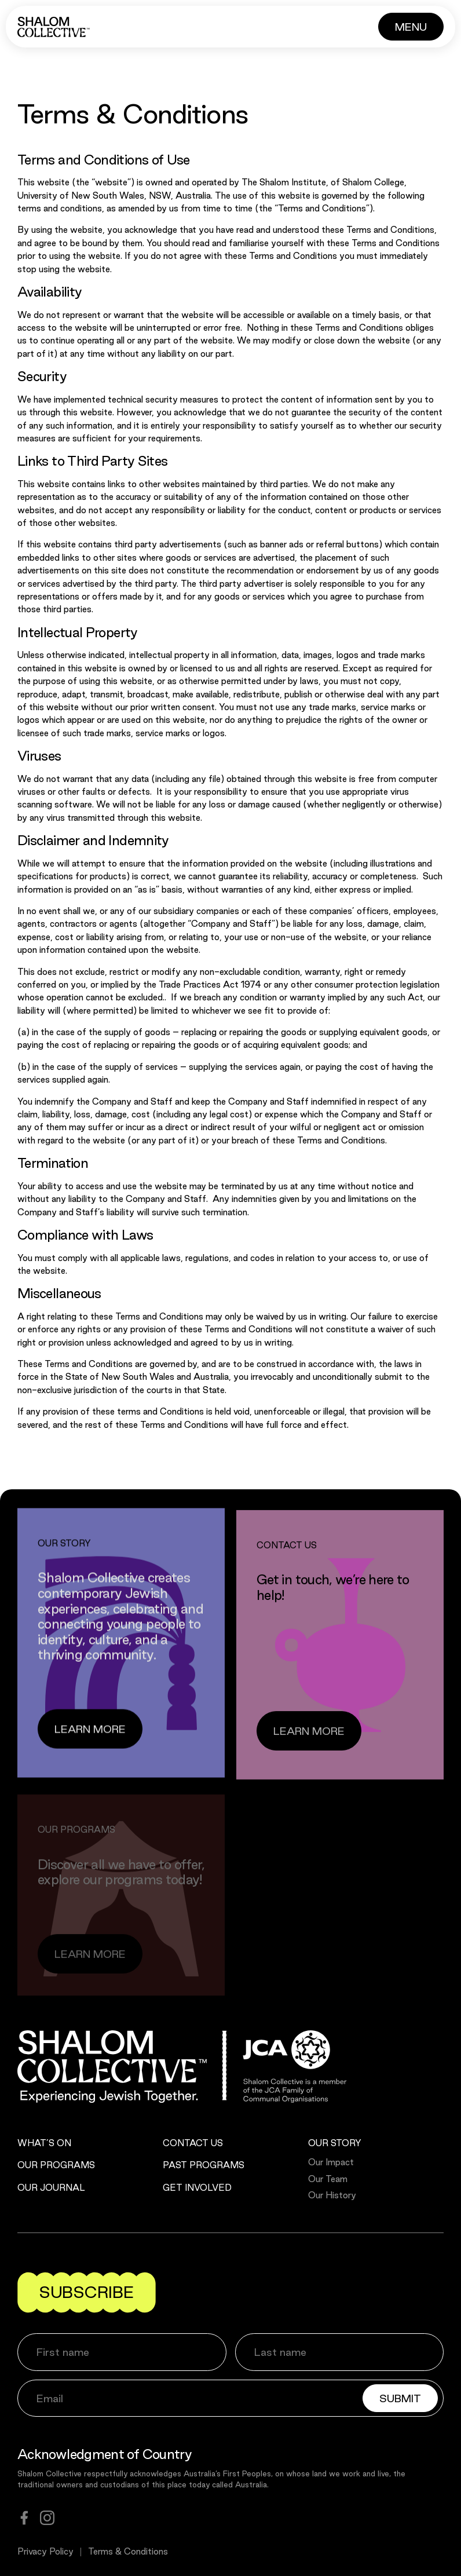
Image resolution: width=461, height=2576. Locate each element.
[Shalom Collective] (53, 27)
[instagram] (47, 2518)
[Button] (411, 27)
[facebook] (24, 2518)
